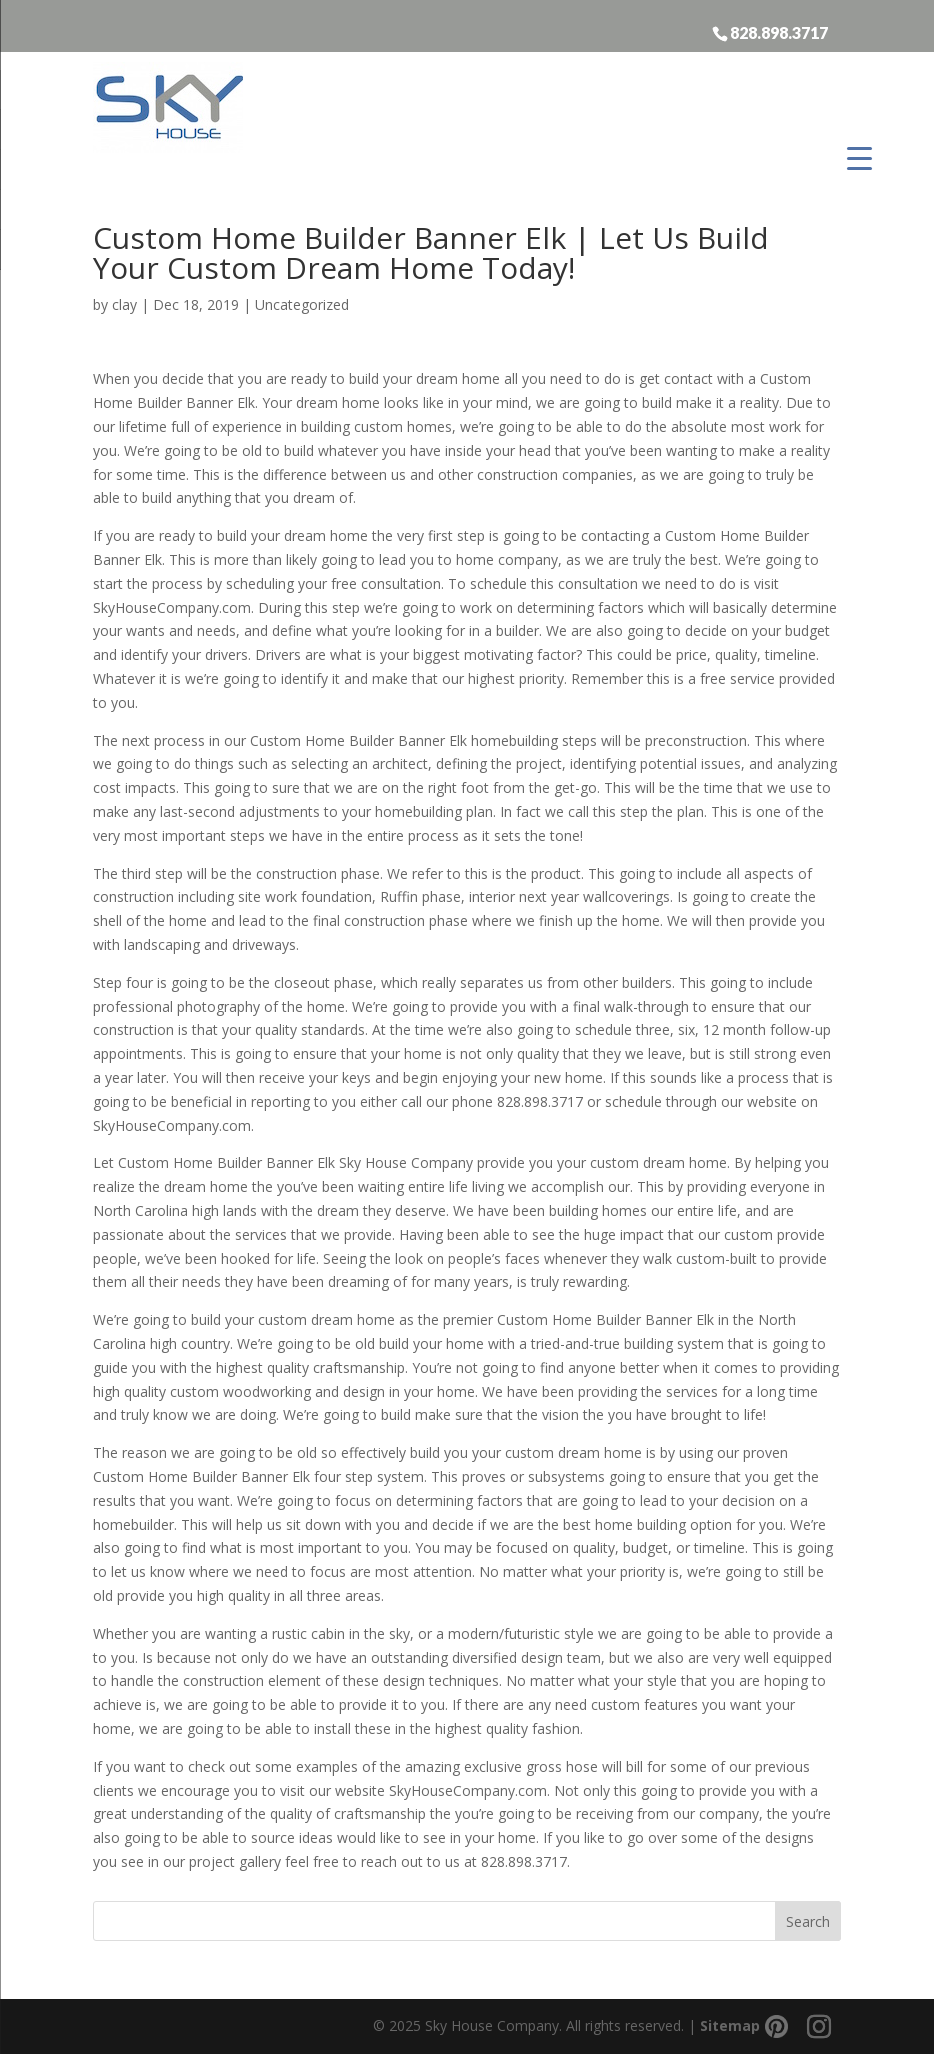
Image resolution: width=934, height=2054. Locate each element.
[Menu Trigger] (859, 157)
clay (124, 304)
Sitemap (730, 2025)
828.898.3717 (779, 32)
